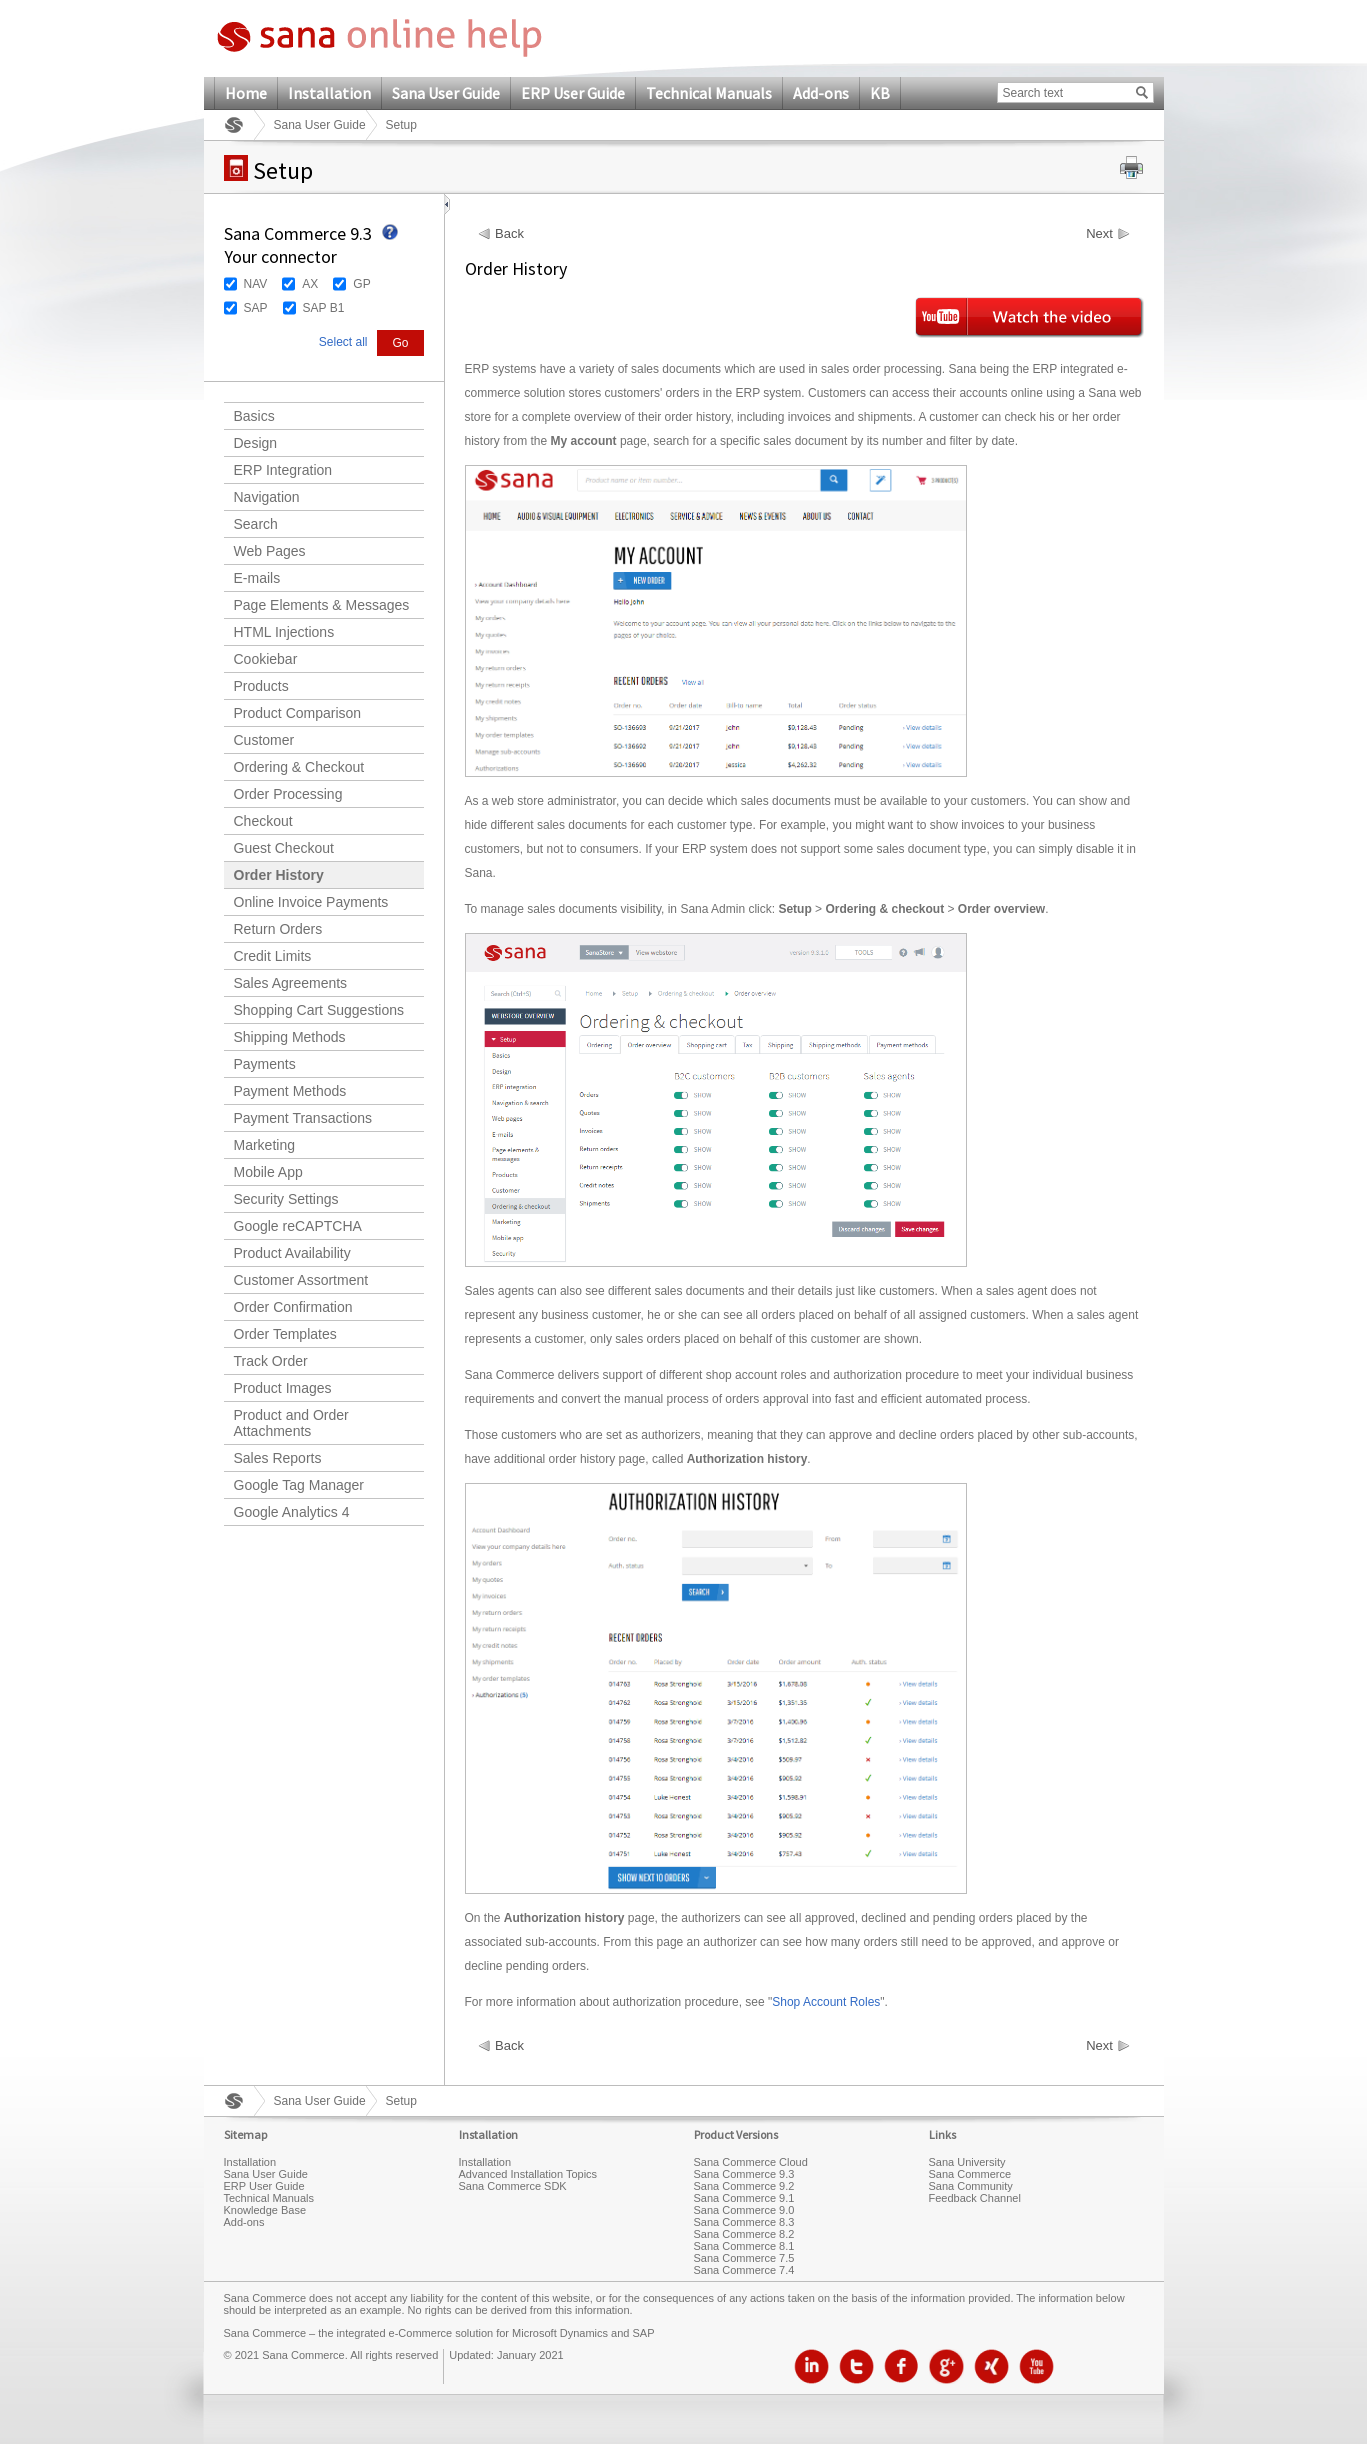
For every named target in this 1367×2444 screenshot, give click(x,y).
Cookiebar (266, 659)
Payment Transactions (303, 1118)
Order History (279, 875)
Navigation (267, 497)
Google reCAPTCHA (298, 1226)
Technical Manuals (709, 93)
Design (256, 443)
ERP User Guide (573, 93)
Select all (343, 342)
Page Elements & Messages (322, 605)
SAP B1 (324, 308)
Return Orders (278, 929)
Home (246, 93)
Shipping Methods (290, 1037)
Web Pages (270, 551)
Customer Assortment (301, 1280)
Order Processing (288, 794)
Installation (329, 93)
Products (261, 686)
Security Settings (286, 1199)
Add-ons (821, 93)
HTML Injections (284, 632)
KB (880, 93)
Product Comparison (298, 713)
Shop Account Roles (826, 2002)
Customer (264, 740)
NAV (256, 284)
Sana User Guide (446, 93)
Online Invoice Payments (311, 902)
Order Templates (285, 1334)
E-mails (257, 578)
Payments (265, 1064)
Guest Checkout (284, 848)
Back (509, 234)
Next (1099, 234)
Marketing (264, 1145)
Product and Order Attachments (291, 1423)
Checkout (263, 821)
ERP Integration (283, 470)
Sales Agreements (291, 983)
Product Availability (292, 1253)
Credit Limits (273, 956)
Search (256, 524)
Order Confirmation (293, 1307)
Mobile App (268, 1172)
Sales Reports (278, 1458)
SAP (256, 308)
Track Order (271, 1361)
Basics (254, 416)
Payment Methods (290, 1091)
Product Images (283, 1388)
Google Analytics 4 (292, 1512)
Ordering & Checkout (299, 767)
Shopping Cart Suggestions (319, 1010)
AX (310, 284)
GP (361, 284)
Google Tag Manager (299, 1485)
